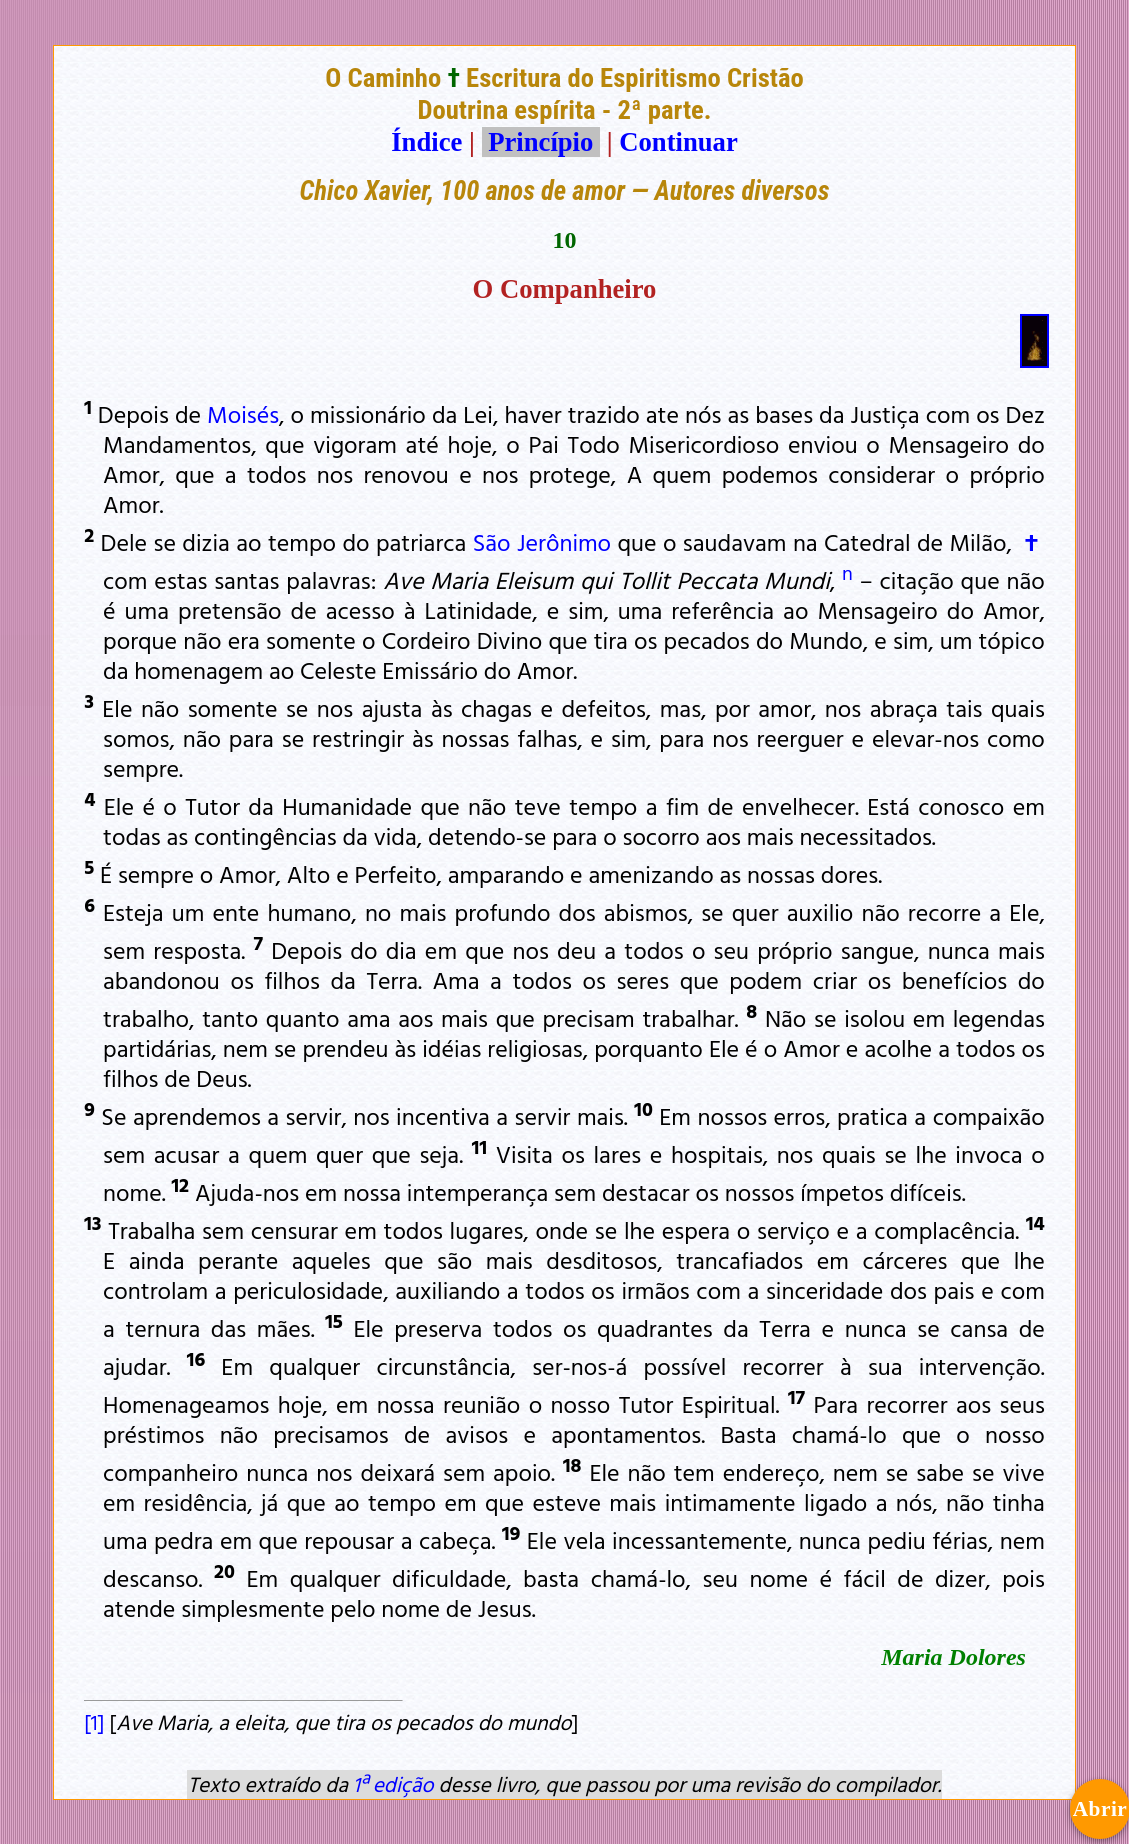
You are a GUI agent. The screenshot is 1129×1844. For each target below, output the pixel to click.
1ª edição (393, 1784)
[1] (94, 1722)
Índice (426, 142)
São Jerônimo (542, 542)
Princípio (541, 142)
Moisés (243, 414)
